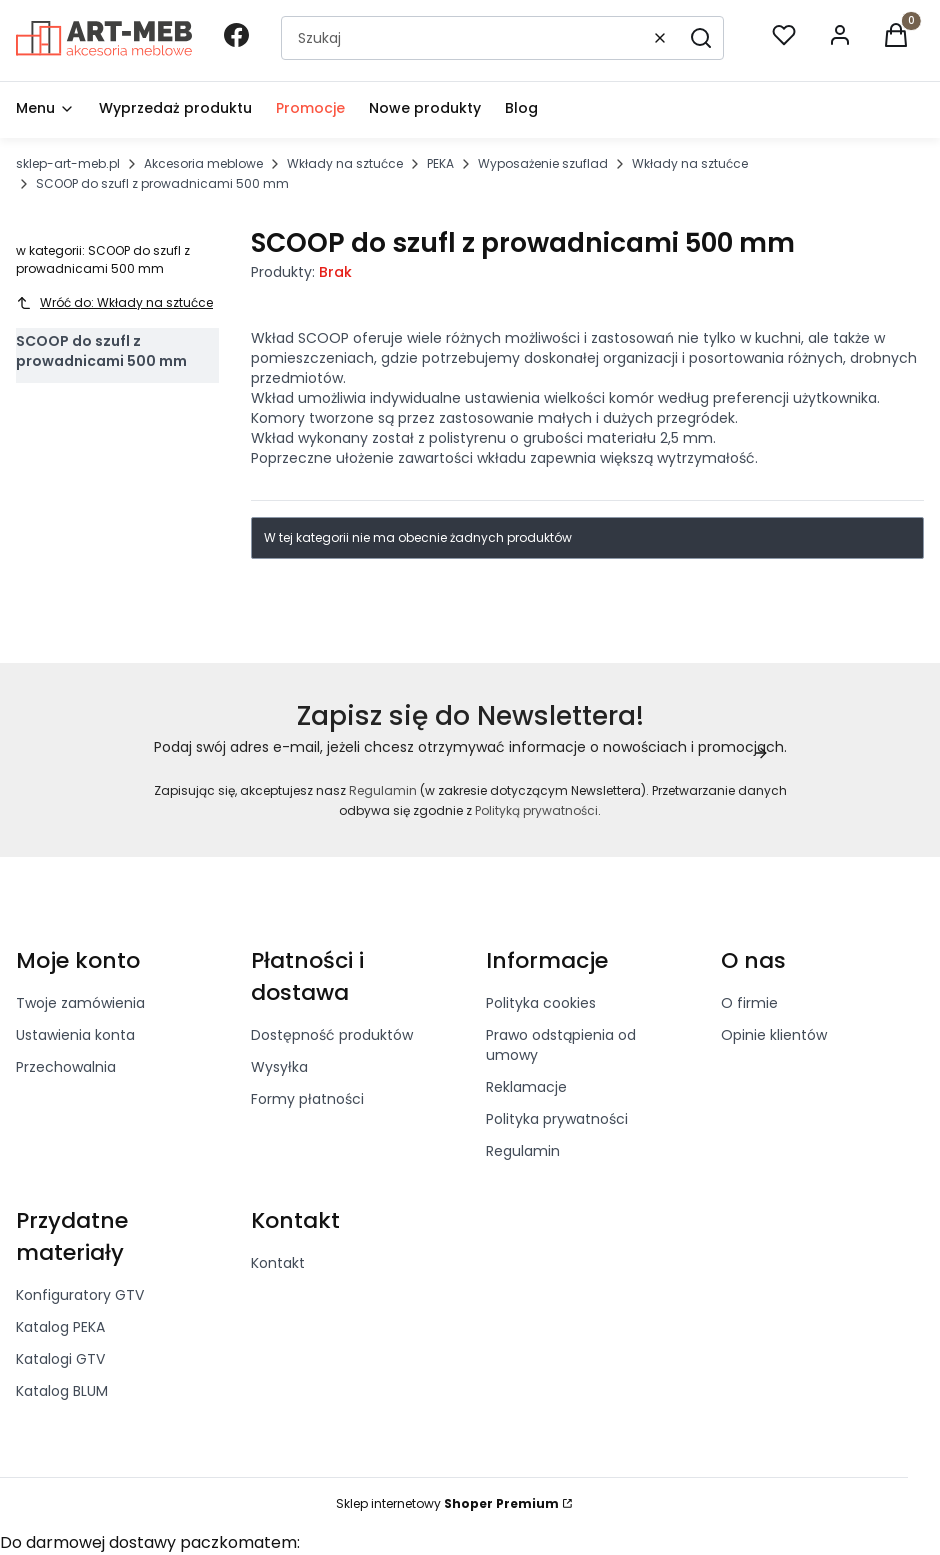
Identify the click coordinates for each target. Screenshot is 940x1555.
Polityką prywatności (536, 810)
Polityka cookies (541, 1003)
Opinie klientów (774, 1035)
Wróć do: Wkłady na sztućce (114, 302)
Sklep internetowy (447, 1503)
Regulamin (383, 790)
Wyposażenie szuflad (543, 163)
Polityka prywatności (557, 1119)
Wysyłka (279, 1067)
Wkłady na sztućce (345, 163)
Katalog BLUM (62, 1391)
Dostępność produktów (332, 1035)
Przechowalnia (66, 1067)
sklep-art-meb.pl (68, 163)
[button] (701, 38)
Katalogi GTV (60, 1359)
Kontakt (278, 1263)
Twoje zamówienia (80, 1003)
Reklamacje (526, 1087)
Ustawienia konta (75, 1035)
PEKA (440, 163)
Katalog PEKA (60, 1327)
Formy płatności (307, 1099)
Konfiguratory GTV (80, 1295)
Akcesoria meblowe (203, 163)
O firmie (749, 1003)
